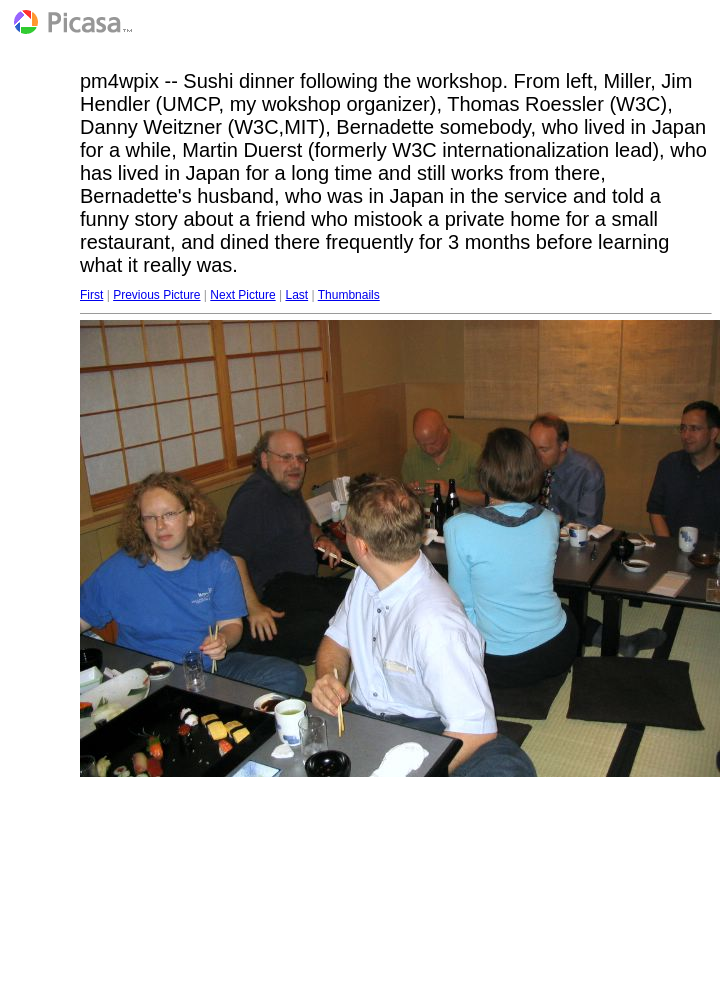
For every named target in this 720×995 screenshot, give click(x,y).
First (91, 295)
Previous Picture (156, 295)
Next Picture (242, 295)
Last (296, 295)
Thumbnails (349, 295)
